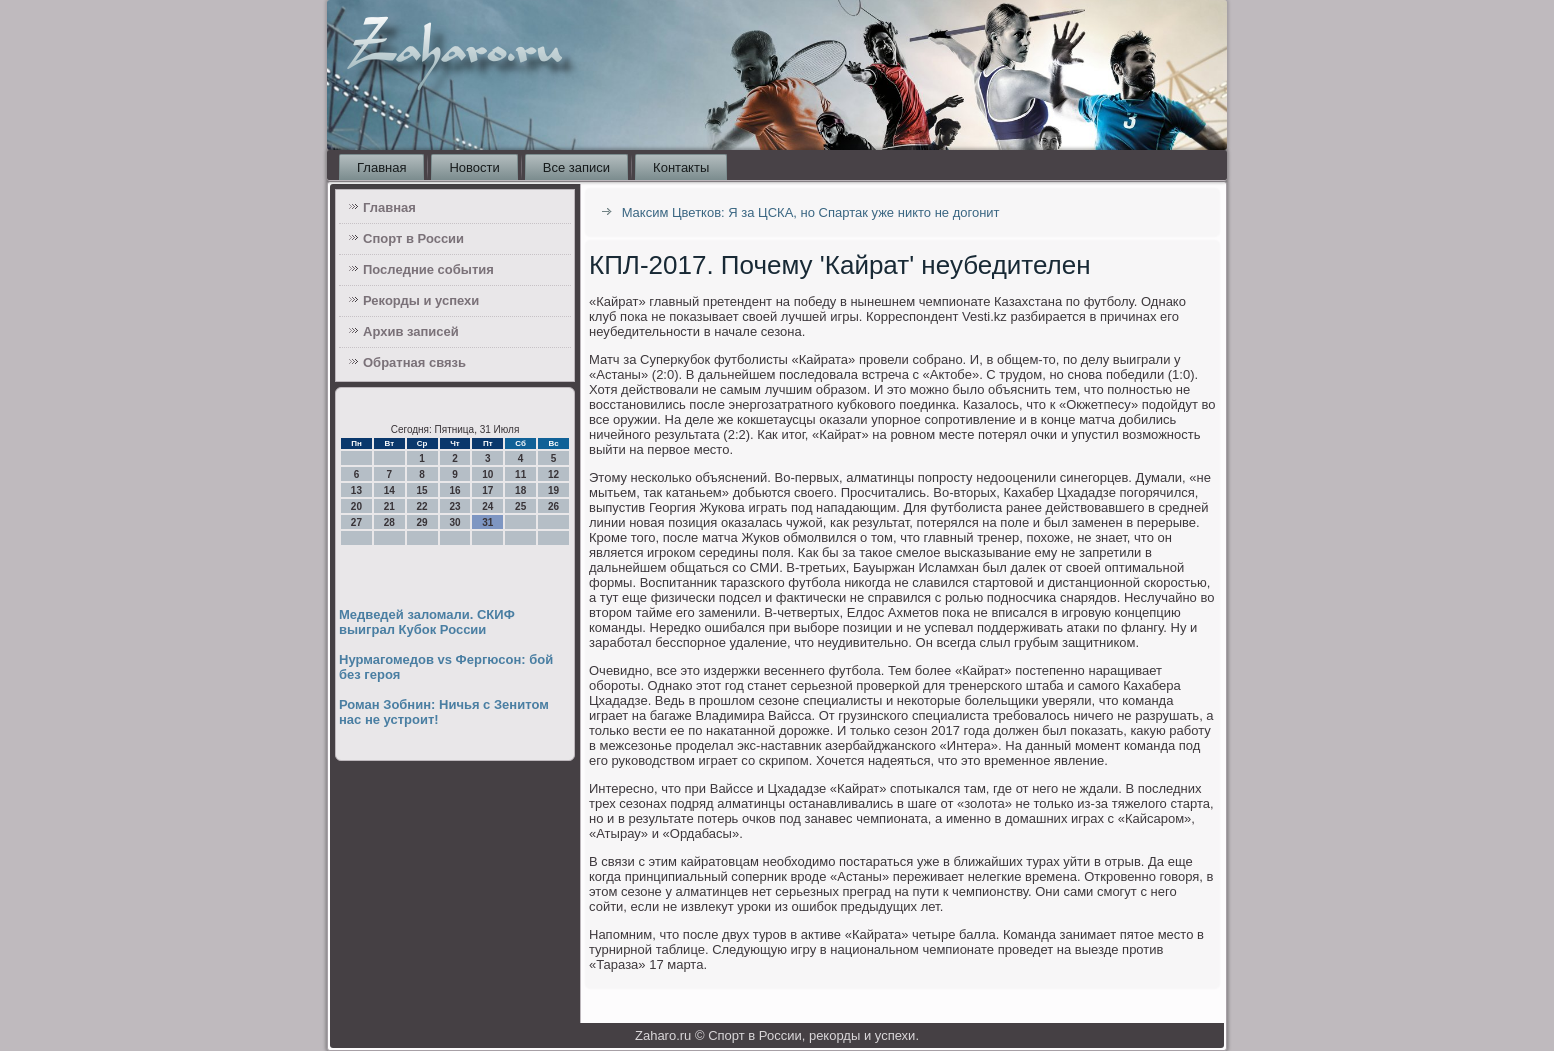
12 (553, 474)
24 (487, 506)
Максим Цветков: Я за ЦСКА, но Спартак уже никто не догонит (811, 212)
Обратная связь (414, 362)
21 (389, 506)
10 (487, 474)
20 (356, 506)
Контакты (681, 167)
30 (454, 522)
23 (454, 506)
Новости (474, 167)
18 (520, 490)
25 (520, 506)
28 (389, 522)
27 (356, 522)
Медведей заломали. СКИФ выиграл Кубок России (427, 622)
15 (422, 490)
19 (553, 490)
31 (487, 522)
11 (520, 474)
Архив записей (411, 331)
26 (553, 506)
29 (422, 522)
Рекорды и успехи (421, 300)
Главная (381, 167)
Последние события (428, 269)
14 (389, 490)
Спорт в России (413, 238)
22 (422, 506)
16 (454, 490)
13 (356, 490)
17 (487, 490)
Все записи (576, 167)
